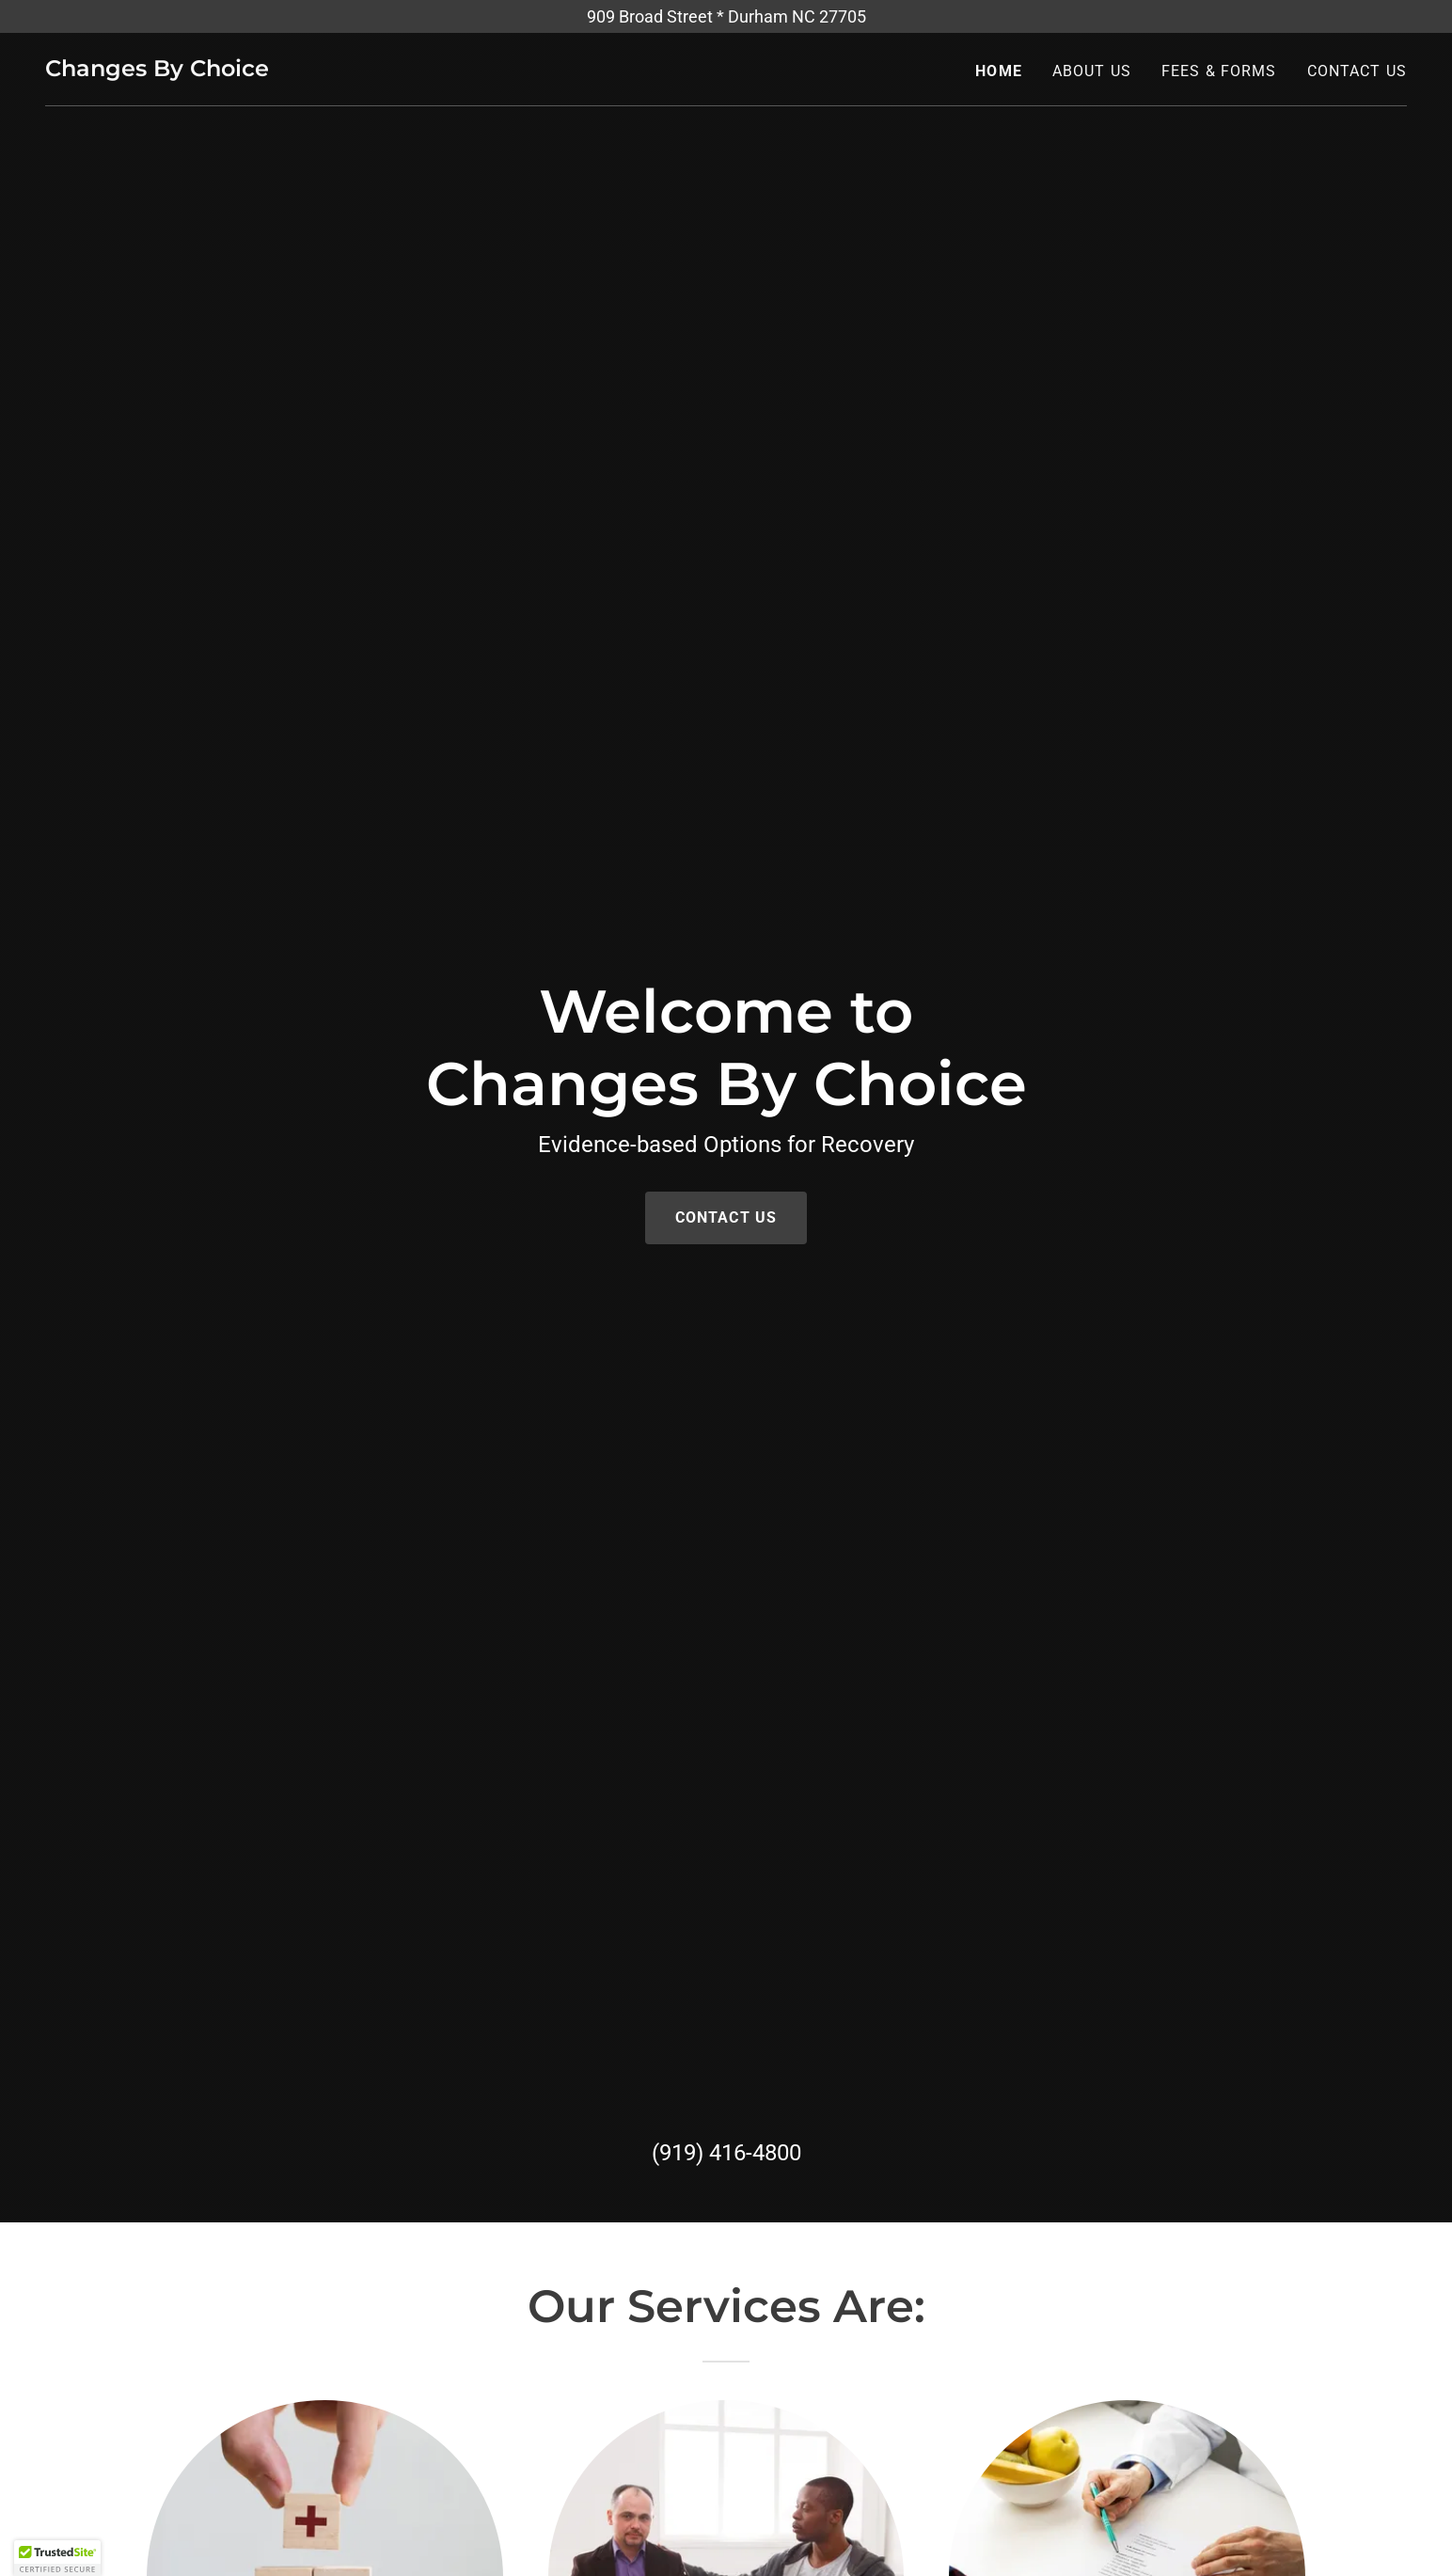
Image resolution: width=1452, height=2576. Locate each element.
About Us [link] (1091, 71)
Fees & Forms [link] (1219, 71)
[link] (157, 70)
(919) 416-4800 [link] (726, 2153)
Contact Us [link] (1357, 71)
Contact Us (726, 1217)
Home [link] (998, 71)
